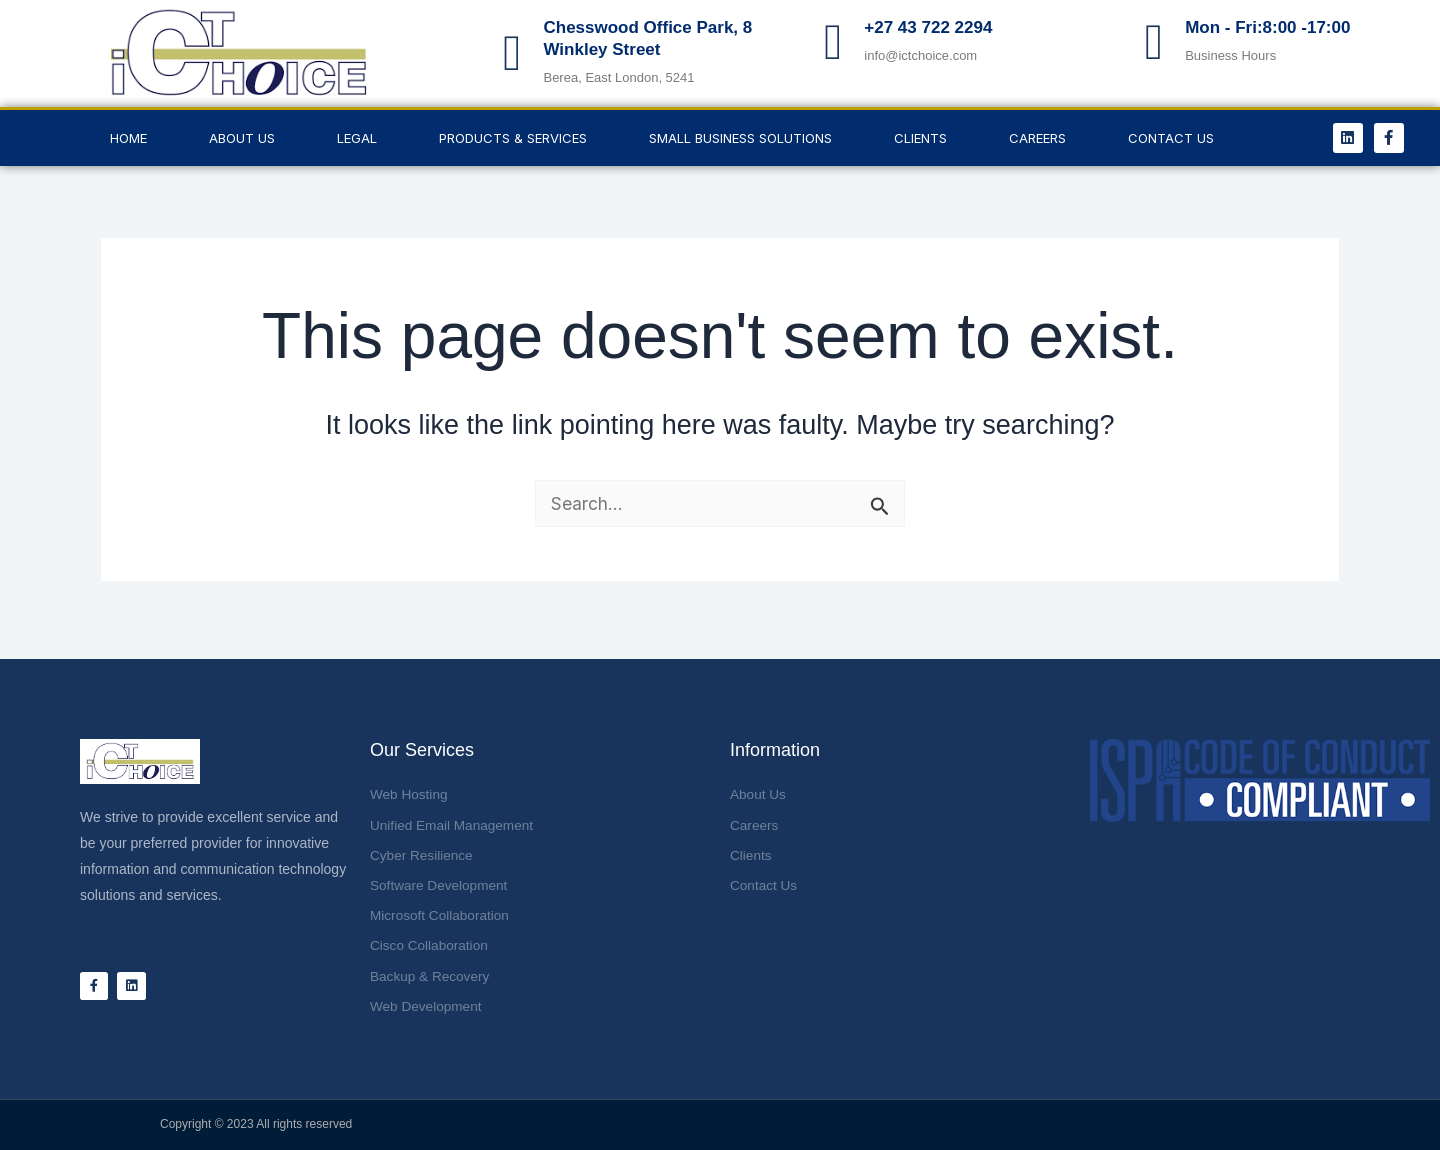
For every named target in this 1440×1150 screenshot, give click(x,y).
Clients (920, 138)
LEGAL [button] (357, 138)
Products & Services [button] (513, 138)
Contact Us (1171, 138)
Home (128, 138)
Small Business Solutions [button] (740, 138)
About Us (242, 138)
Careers (1037, 138)
